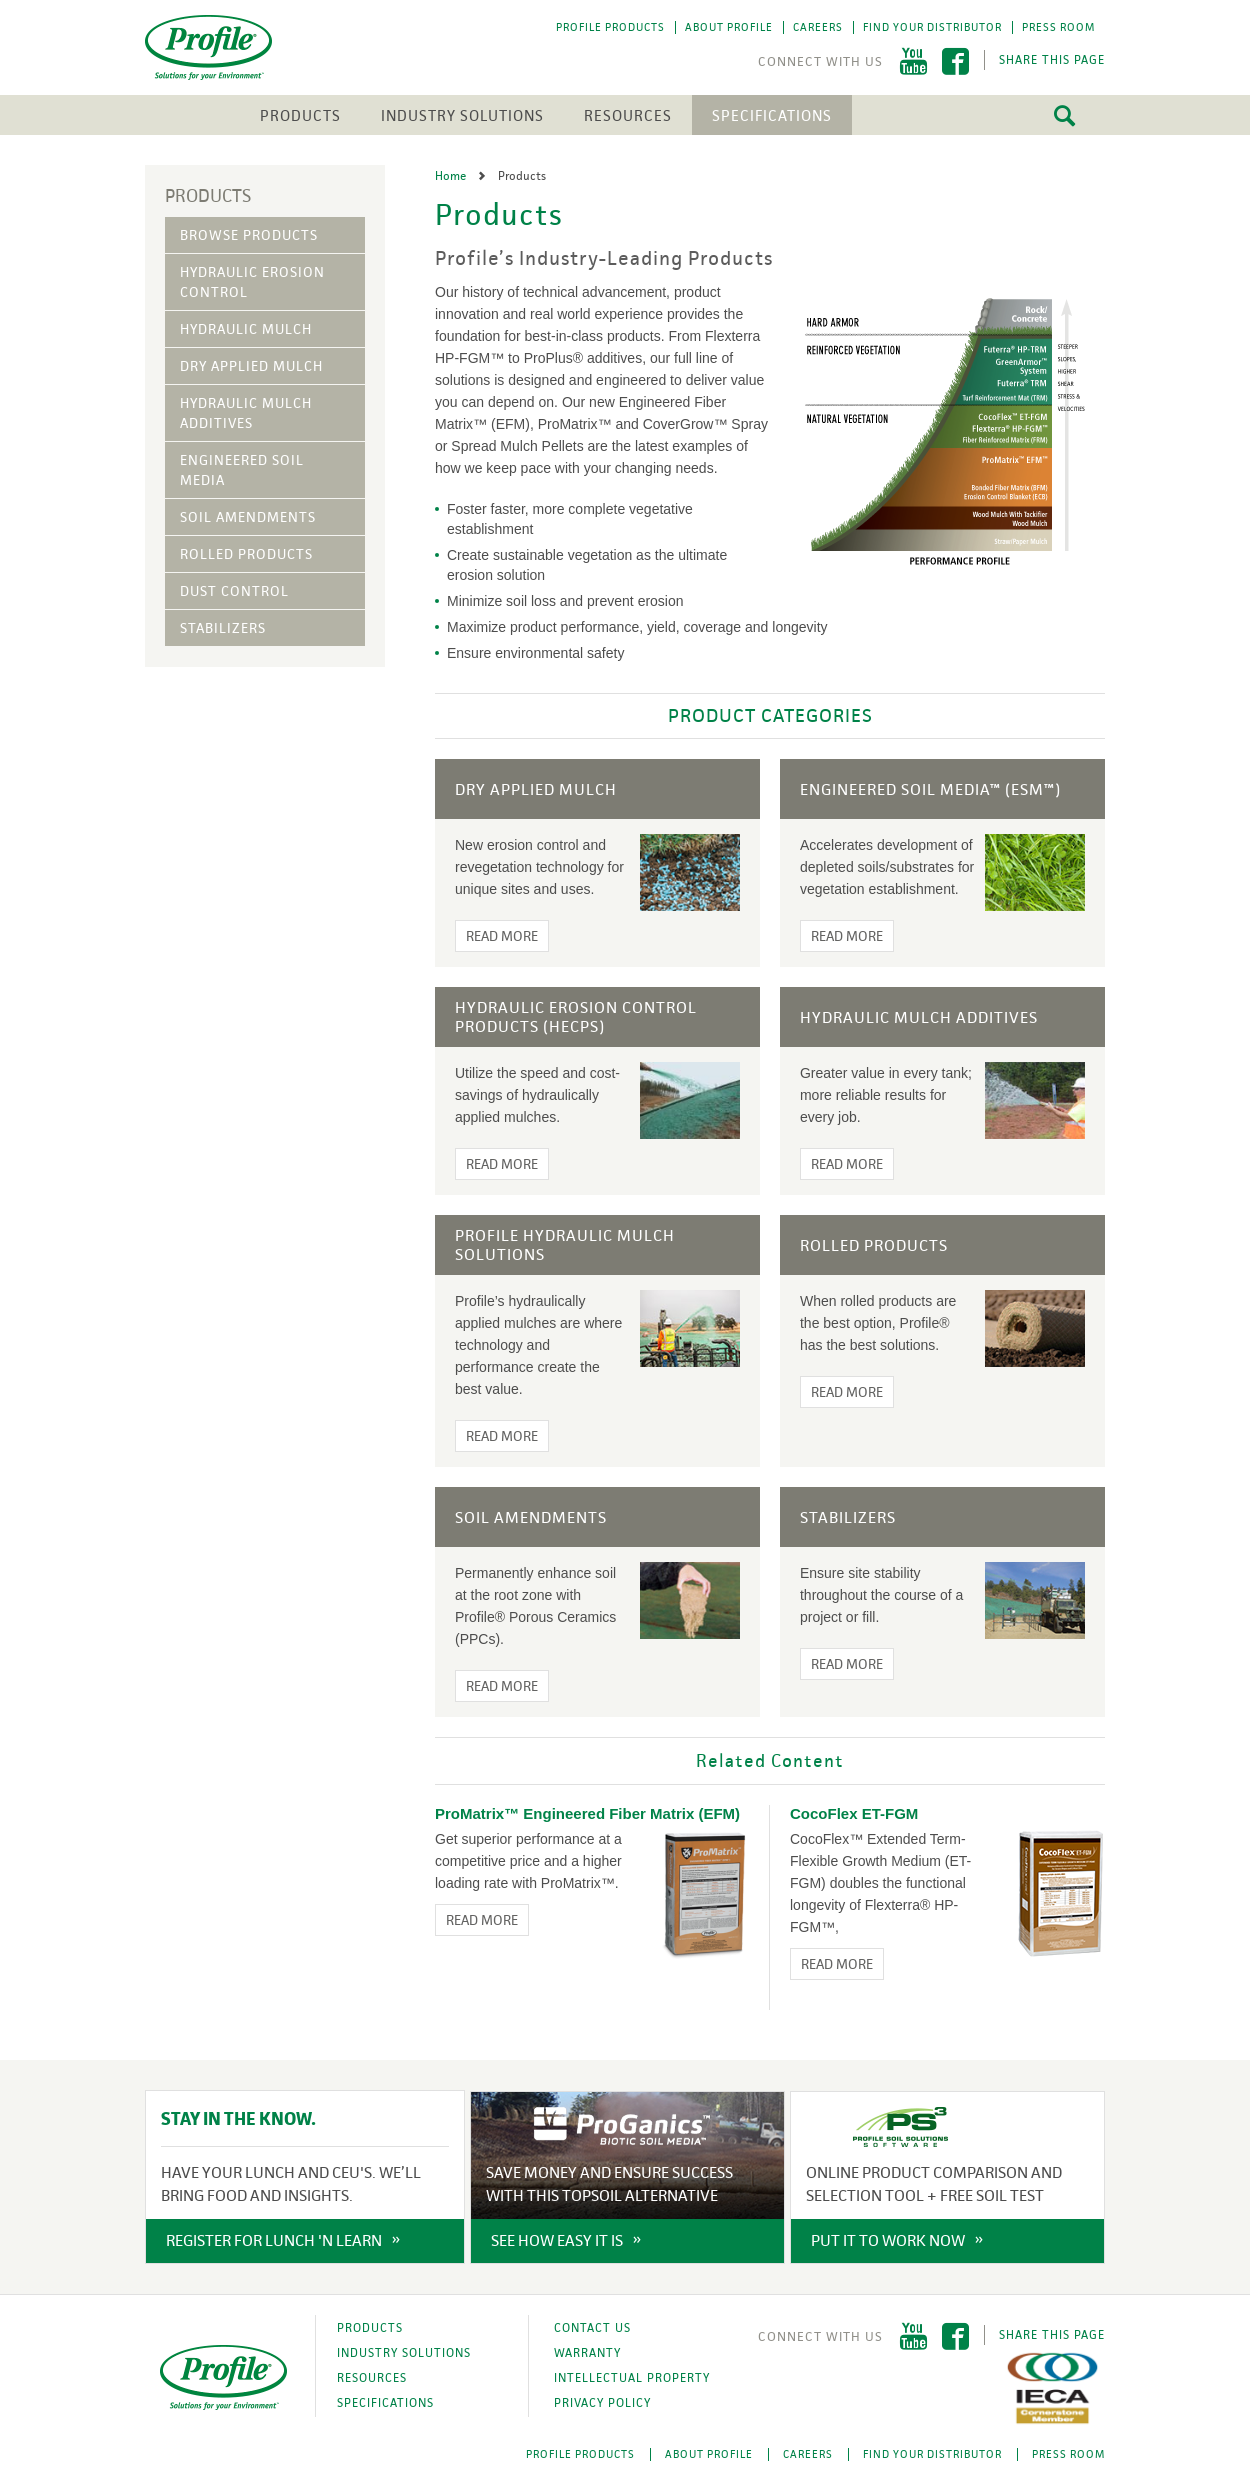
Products (300, 116)
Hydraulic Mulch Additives (246, 413)
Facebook (955, 61)
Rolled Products (246, 554)
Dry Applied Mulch (251, 366)
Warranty (587, 2353)
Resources (628, 116)
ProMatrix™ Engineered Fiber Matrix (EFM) (587, 1813)
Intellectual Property (632, 2378)
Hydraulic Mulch (246, 329)
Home (452, 176)
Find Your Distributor (932, 27)
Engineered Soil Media (242, 470)
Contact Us (592, 2328)
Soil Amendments (248, 517)
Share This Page (1052, 60)
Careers (818, 27)
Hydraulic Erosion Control (252, 282)
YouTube (913, 61)
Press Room (1058, 27)
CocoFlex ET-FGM (854, 1813)
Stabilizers (223, 628)
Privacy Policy (602, 2403)
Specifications (772, 116)
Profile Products (610, 27)
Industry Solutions (462, 116)
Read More (502, 936)
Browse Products (249, 235)
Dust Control (234, 591)
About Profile (729, 27)
